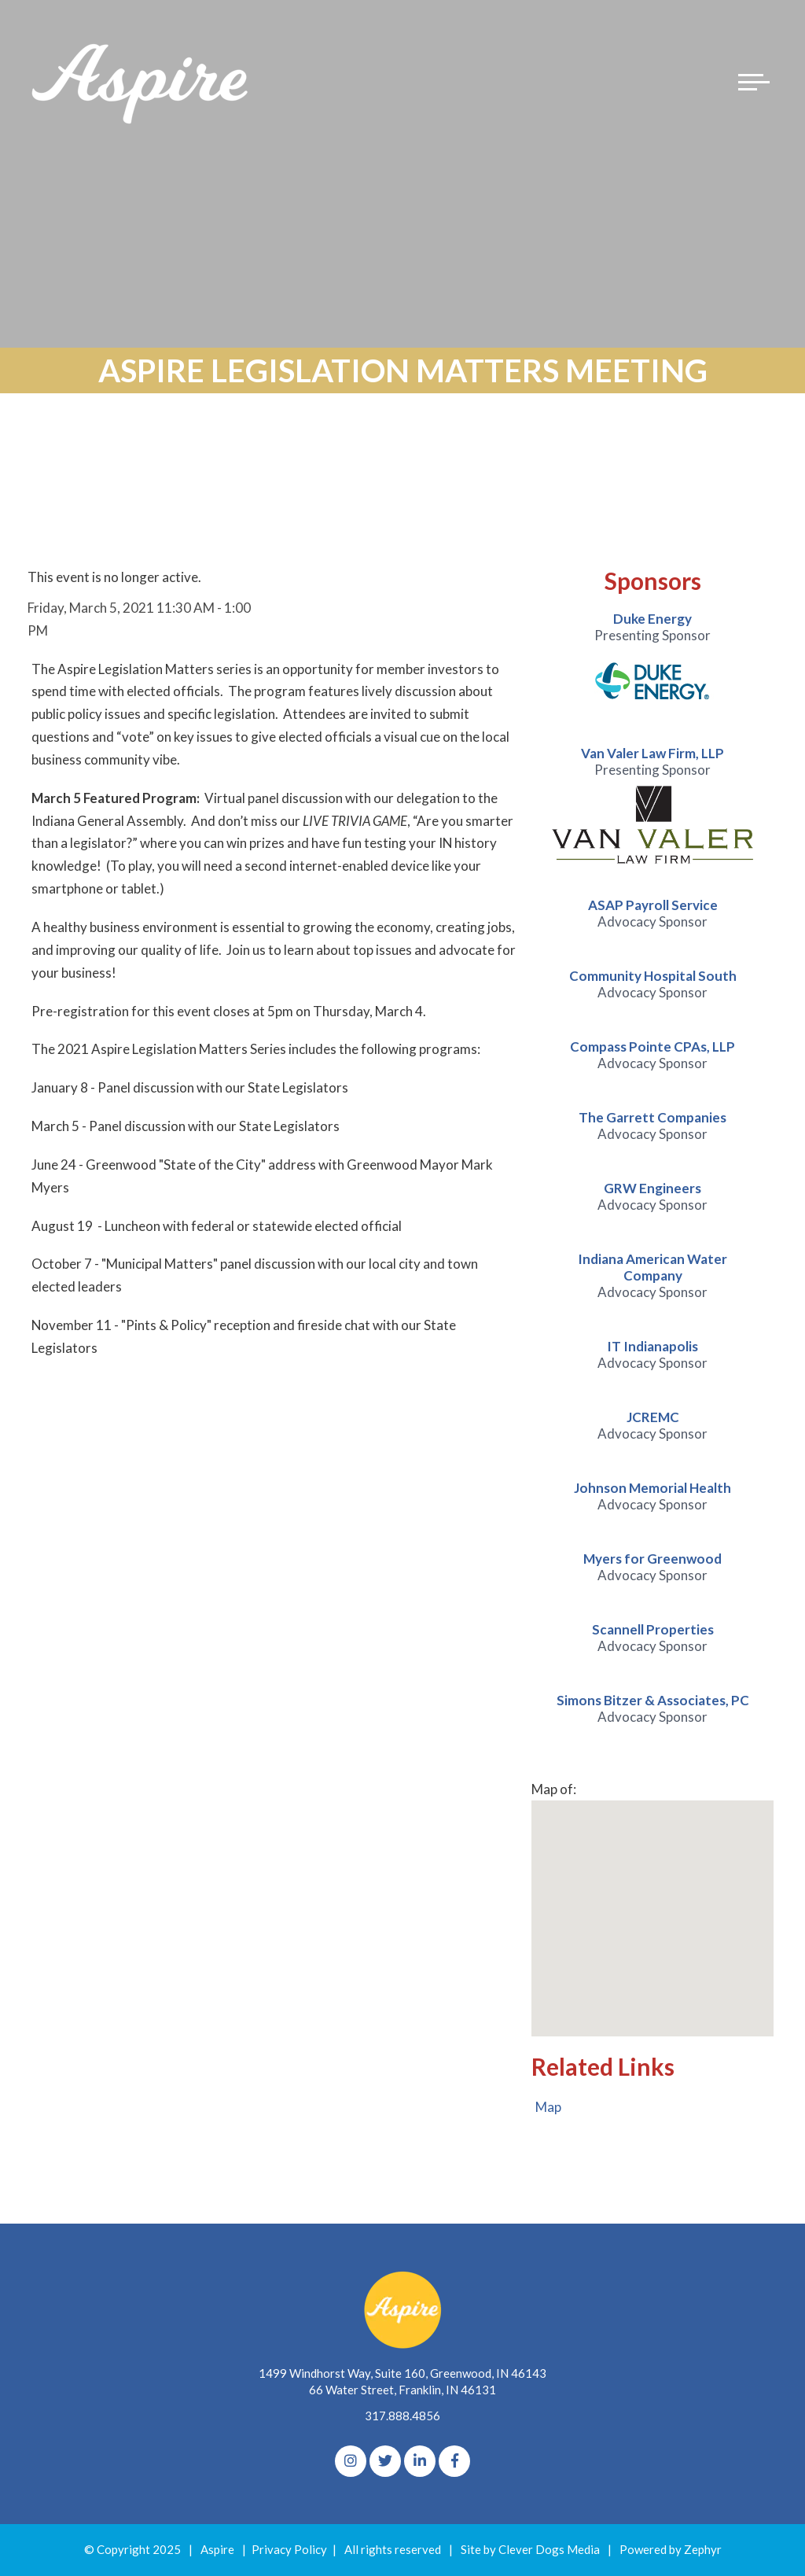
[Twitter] (385, 2462)
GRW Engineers (652, 1188)
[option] (653, 661)
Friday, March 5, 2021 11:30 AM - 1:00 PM (139, 619)
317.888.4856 (402, 2415)
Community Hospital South (653, 975)
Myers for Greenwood (652, 1558)
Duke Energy (652, 618)
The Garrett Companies (652, 1117)
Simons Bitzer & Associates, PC (653, 1700)
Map (548, 2107)
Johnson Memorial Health (652, 1488)
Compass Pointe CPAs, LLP (652, 1046)
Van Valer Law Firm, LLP (652, 753)
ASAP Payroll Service (653, 905)
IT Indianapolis (652, 1346)
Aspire (217, 2550)
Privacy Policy (289, 2550)
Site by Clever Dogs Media (530, 2550)
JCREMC (653, 1417)
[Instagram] (350, 2462)
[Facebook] (454, 2462)
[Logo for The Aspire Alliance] (141, 83)
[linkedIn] (420, 2462)
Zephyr (703, 2550)
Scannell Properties (653, 1629)
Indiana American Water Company (652, 1267)
